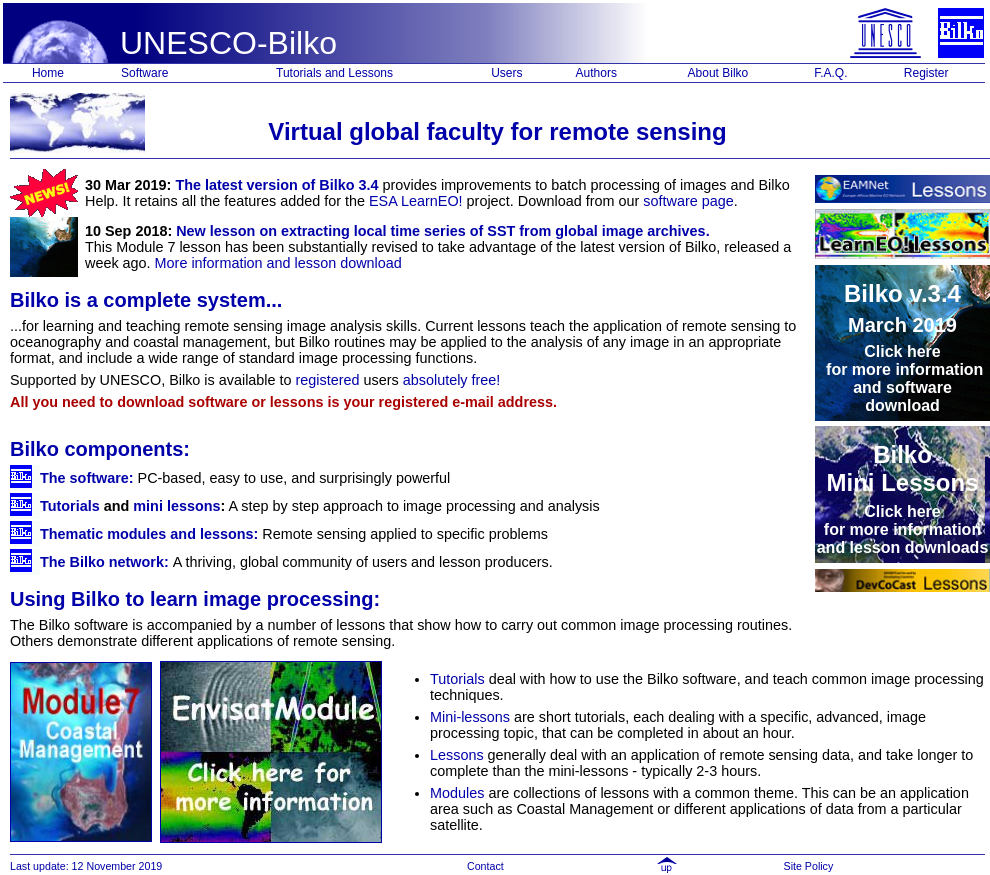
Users (506, 73)
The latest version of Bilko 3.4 (276, 185)
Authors (596, 73)
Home (48, 73)
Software (144, 73)
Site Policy (810, 866)
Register (926, 73)
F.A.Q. (830, 73)
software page (688, 201)
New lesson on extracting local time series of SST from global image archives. (442, 231)
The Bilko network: (104, 562)
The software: (87, 478)
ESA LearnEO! (416, 201)
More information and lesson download (278, 263)
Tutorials (70, 506)
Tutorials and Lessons (334, 73)
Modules (457, 793)
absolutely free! (452, 380)
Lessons (457, 755)
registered (328, 380)
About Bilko (718, 73)
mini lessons (176, 506)
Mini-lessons (470, 717)
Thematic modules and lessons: (149, 534)
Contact (485, 866)
